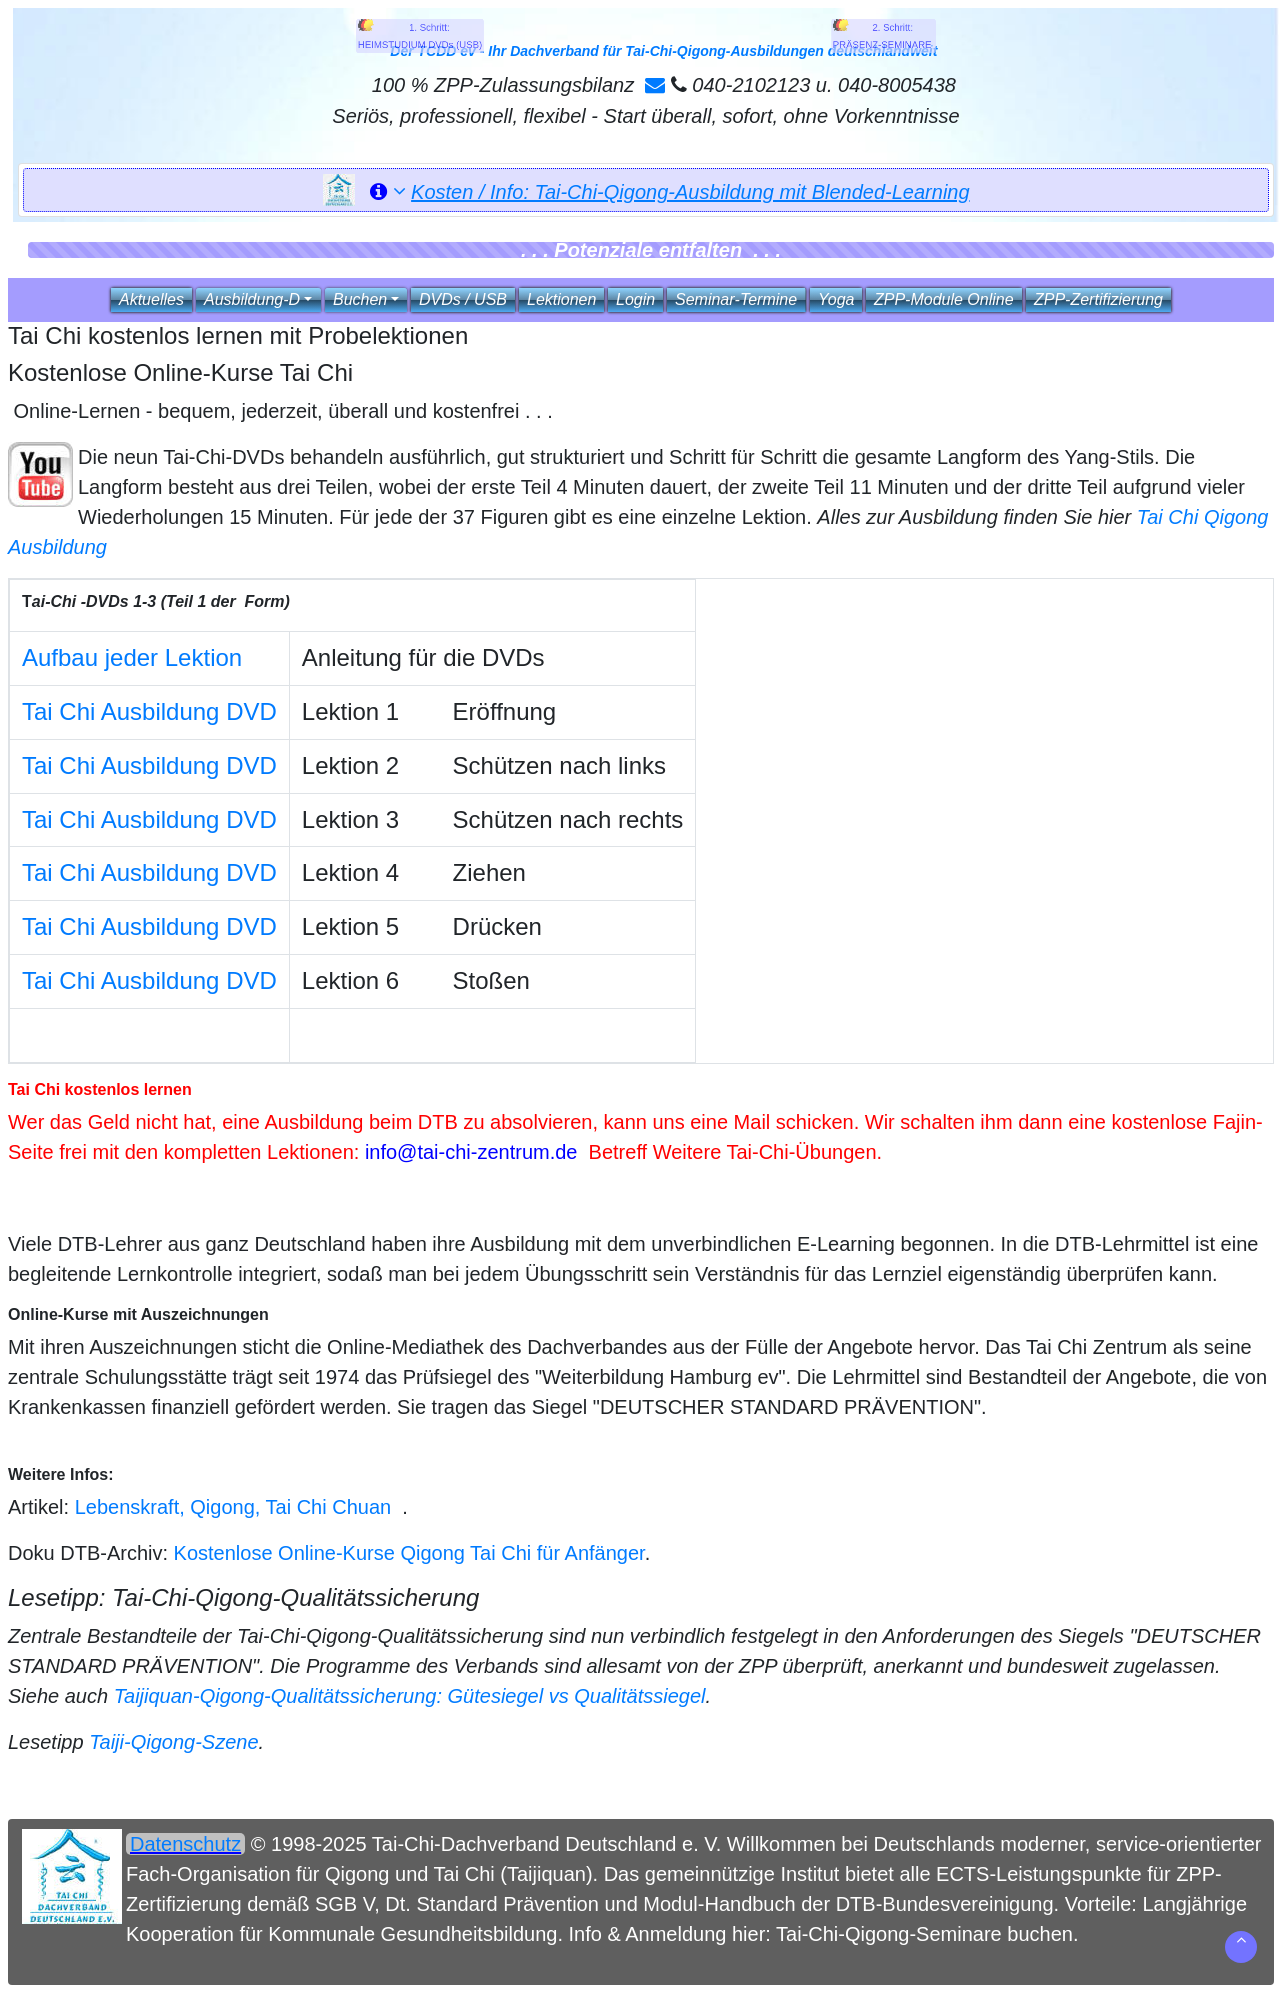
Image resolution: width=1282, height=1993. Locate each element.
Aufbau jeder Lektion (132, 657)
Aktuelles (151, 299)
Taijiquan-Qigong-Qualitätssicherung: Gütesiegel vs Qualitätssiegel (410, 1696)
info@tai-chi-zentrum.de (471, 1152)
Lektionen (561, 299)
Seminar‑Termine (736, 299)
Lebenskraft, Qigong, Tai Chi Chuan (233, 1507)
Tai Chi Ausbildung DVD (149, 711)
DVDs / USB (463, 299)
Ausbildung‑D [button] (252, 299)
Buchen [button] (360, 299)
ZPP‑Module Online (944, 299)
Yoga (836, 299)
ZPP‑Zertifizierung (1098, 299)
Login (635, 299)
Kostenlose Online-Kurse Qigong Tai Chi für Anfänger (409, 1553)
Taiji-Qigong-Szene (173, 1742)
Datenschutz (185, 1844)
